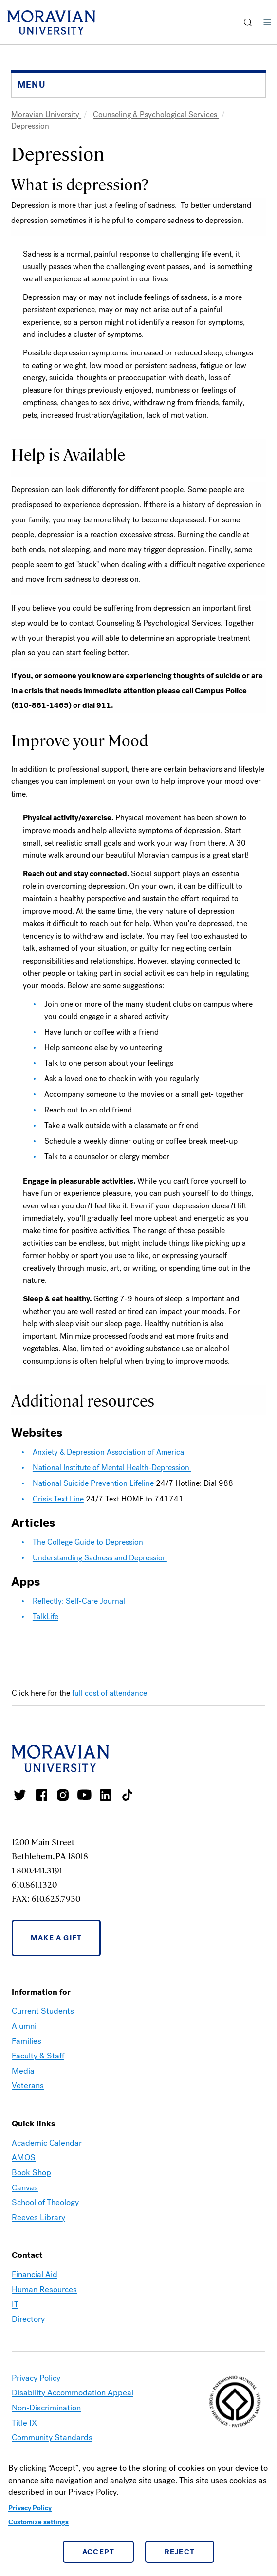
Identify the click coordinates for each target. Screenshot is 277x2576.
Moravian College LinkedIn (105, 1795)
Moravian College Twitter (20, 1795)
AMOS (24, 2157)
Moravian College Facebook (41, 1795)
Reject (180, 2552)
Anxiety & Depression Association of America (109, 1452)
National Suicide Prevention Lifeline (93, 1483)
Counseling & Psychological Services (156, 115)
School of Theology (45, 2202)
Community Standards (52, 2437)
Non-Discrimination (46, 2407)
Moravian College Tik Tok (127, 1795)
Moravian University (46, 115)
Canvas (25, 2187)
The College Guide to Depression (89, 1542)
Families (26, 2041)
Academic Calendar (47, 2143)
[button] (248, 22)
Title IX (24, 2422)
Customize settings (38, 2522)
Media (23, 2070)
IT (15, 2304)
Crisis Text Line (58, 1499)
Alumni (24, 2026)
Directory (28, 2319)
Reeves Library (38, 2217)
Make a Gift (56, 1938)
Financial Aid (34, 2274)
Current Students (43, 2011)
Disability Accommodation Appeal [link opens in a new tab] (72, 2392)
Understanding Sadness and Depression (100, 1558)
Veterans (28, 2085)
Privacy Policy (30, 2508)
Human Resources (44, 2289)
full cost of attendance (109, 1693)
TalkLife (45, 1617)
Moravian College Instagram (62, 1795)
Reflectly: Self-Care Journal (79, 1601)
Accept (98, 2552)
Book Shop (31, 2172)
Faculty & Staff (38, 2055)
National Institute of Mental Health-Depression (112, 1468)
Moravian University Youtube (84, 1795)
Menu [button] (267, 22)
